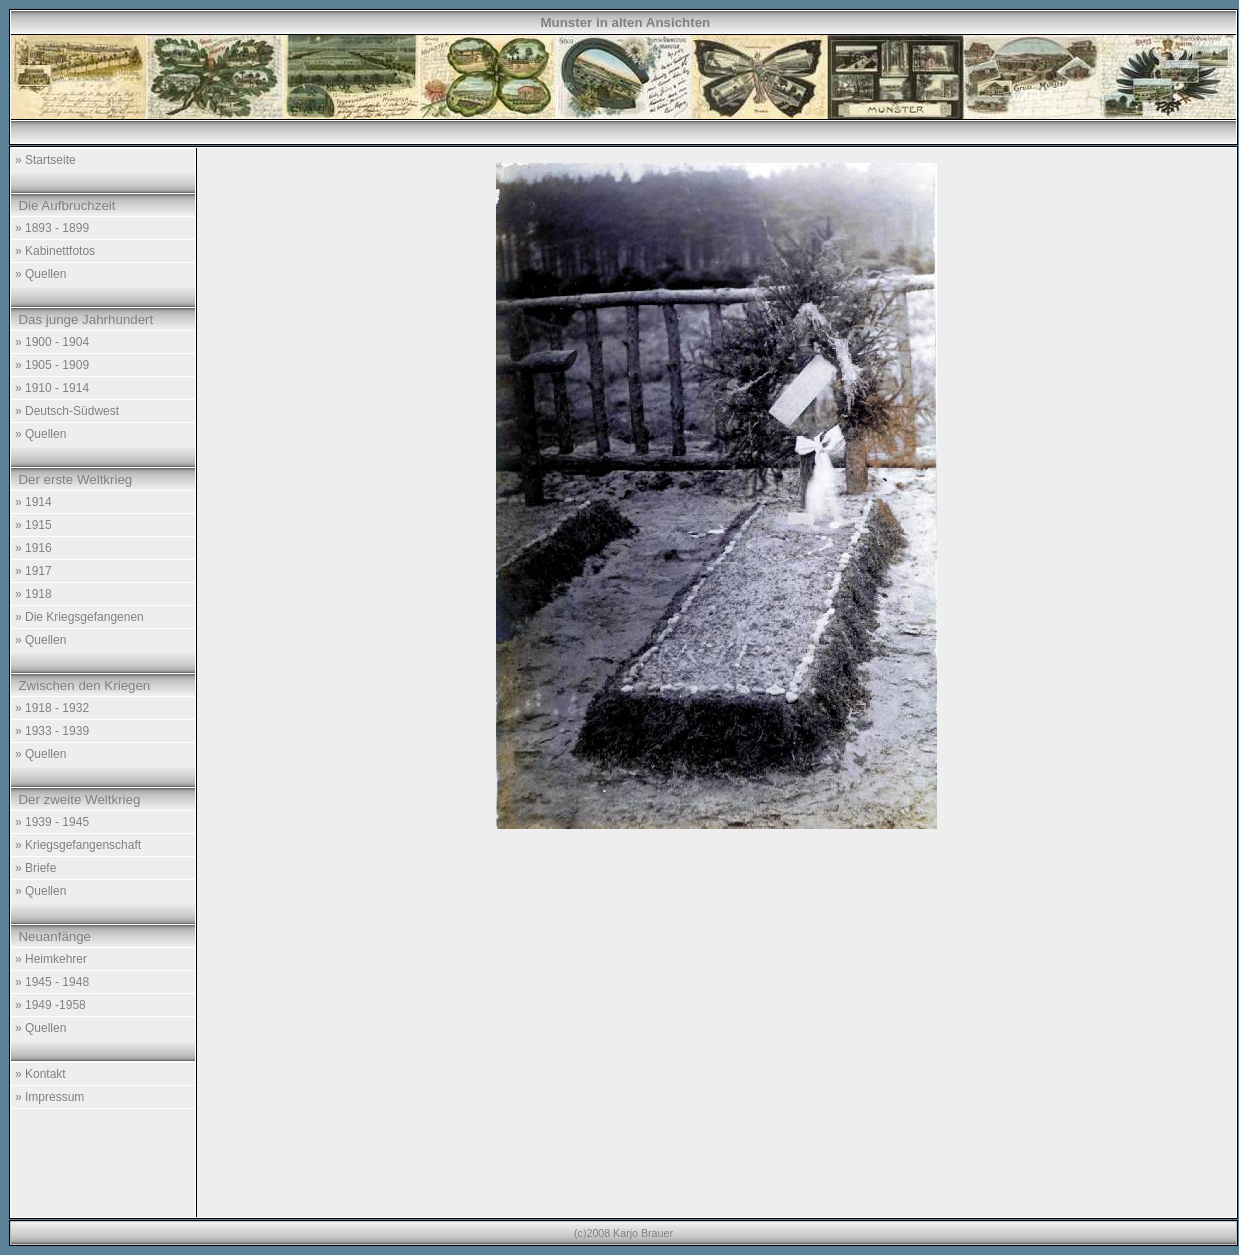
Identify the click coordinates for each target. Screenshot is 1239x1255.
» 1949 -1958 (50, 1005)
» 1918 (33, 594)
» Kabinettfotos (55, 251)
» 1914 (33, 502)
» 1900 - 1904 (52, 342)
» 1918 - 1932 (52, 708)
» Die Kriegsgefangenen (79, 617)
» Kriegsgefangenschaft (78, 845)
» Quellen (40, 274)
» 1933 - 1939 (52, 731)
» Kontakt (40, 1074)
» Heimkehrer (51, 959)
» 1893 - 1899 (52, 228)
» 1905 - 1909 (52, 365)
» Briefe (35, 868)
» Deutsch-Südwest (67, 411)
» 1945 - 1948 (52, 982)
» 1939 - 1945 (52, 822)
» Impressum (49, 1097)
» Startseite (45, 160)
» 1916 (33, 548)
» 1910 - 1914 (52, 388)
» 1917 (33, 571)
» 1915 (33, 525)
